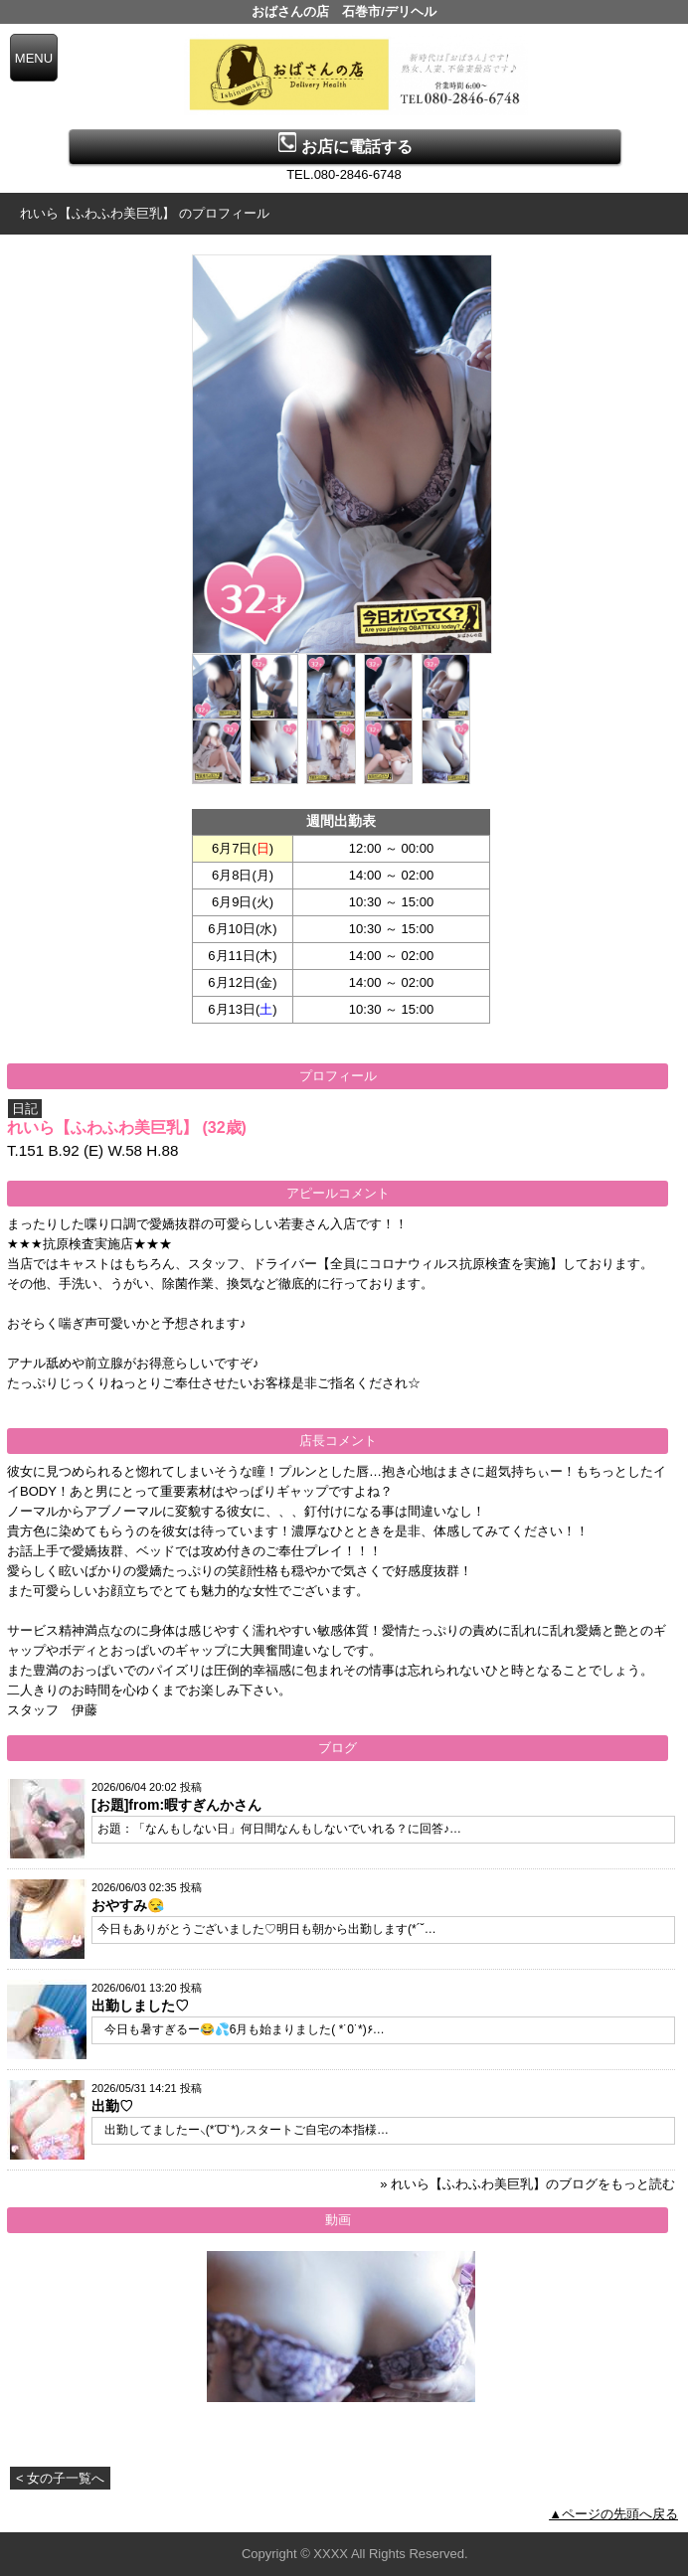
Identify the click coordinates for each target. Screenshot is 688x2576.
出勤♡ (112, 2106)
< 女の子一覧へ (60, 2478)
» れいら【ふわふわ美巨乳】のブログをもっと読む (527, 2183)
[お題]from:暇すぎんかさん (176, 1805)
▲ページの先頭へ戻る (613, 2513)
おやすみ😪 (127, 1905)
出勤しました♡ (140, 2005)
